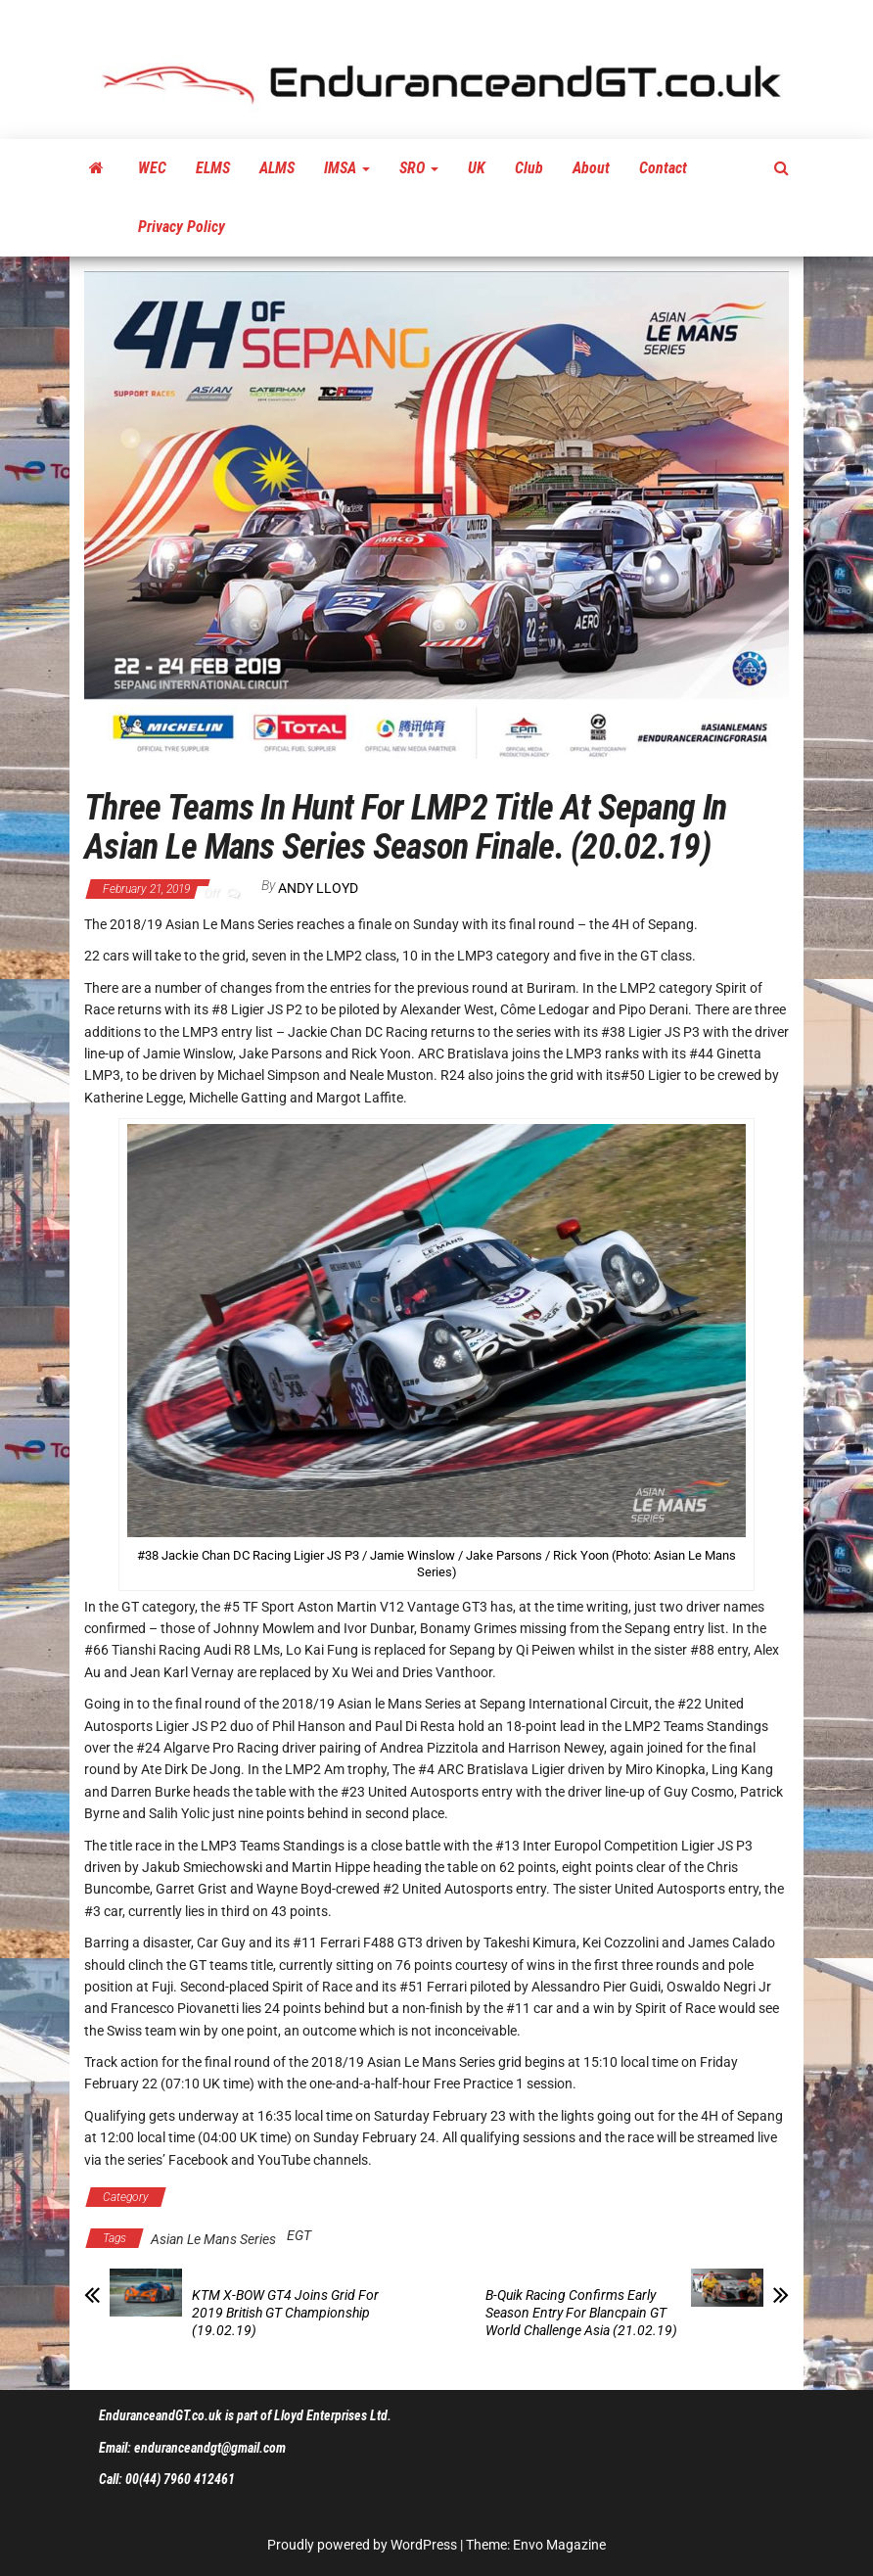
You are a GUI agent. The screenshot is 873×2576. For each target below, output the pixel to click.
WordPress (424, 2545)
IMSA (347, 168)
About (591, 168)
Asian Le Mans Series (245, 2197)
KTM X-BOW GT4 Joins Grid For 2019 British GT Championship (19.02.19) (285, 2312)
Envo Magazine (559, 2545)
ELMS (213, 168)
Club (529, 168)
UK (476, 168)
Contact (663, 168)
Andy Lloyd (318, 888)
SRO (418, 168)
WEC (152, 168)
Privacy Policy (181, 226)
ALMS (277, 168)
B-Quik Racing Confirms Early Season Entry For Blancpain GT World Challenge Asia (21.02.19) (581, 2312)
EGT (299, 2235)
